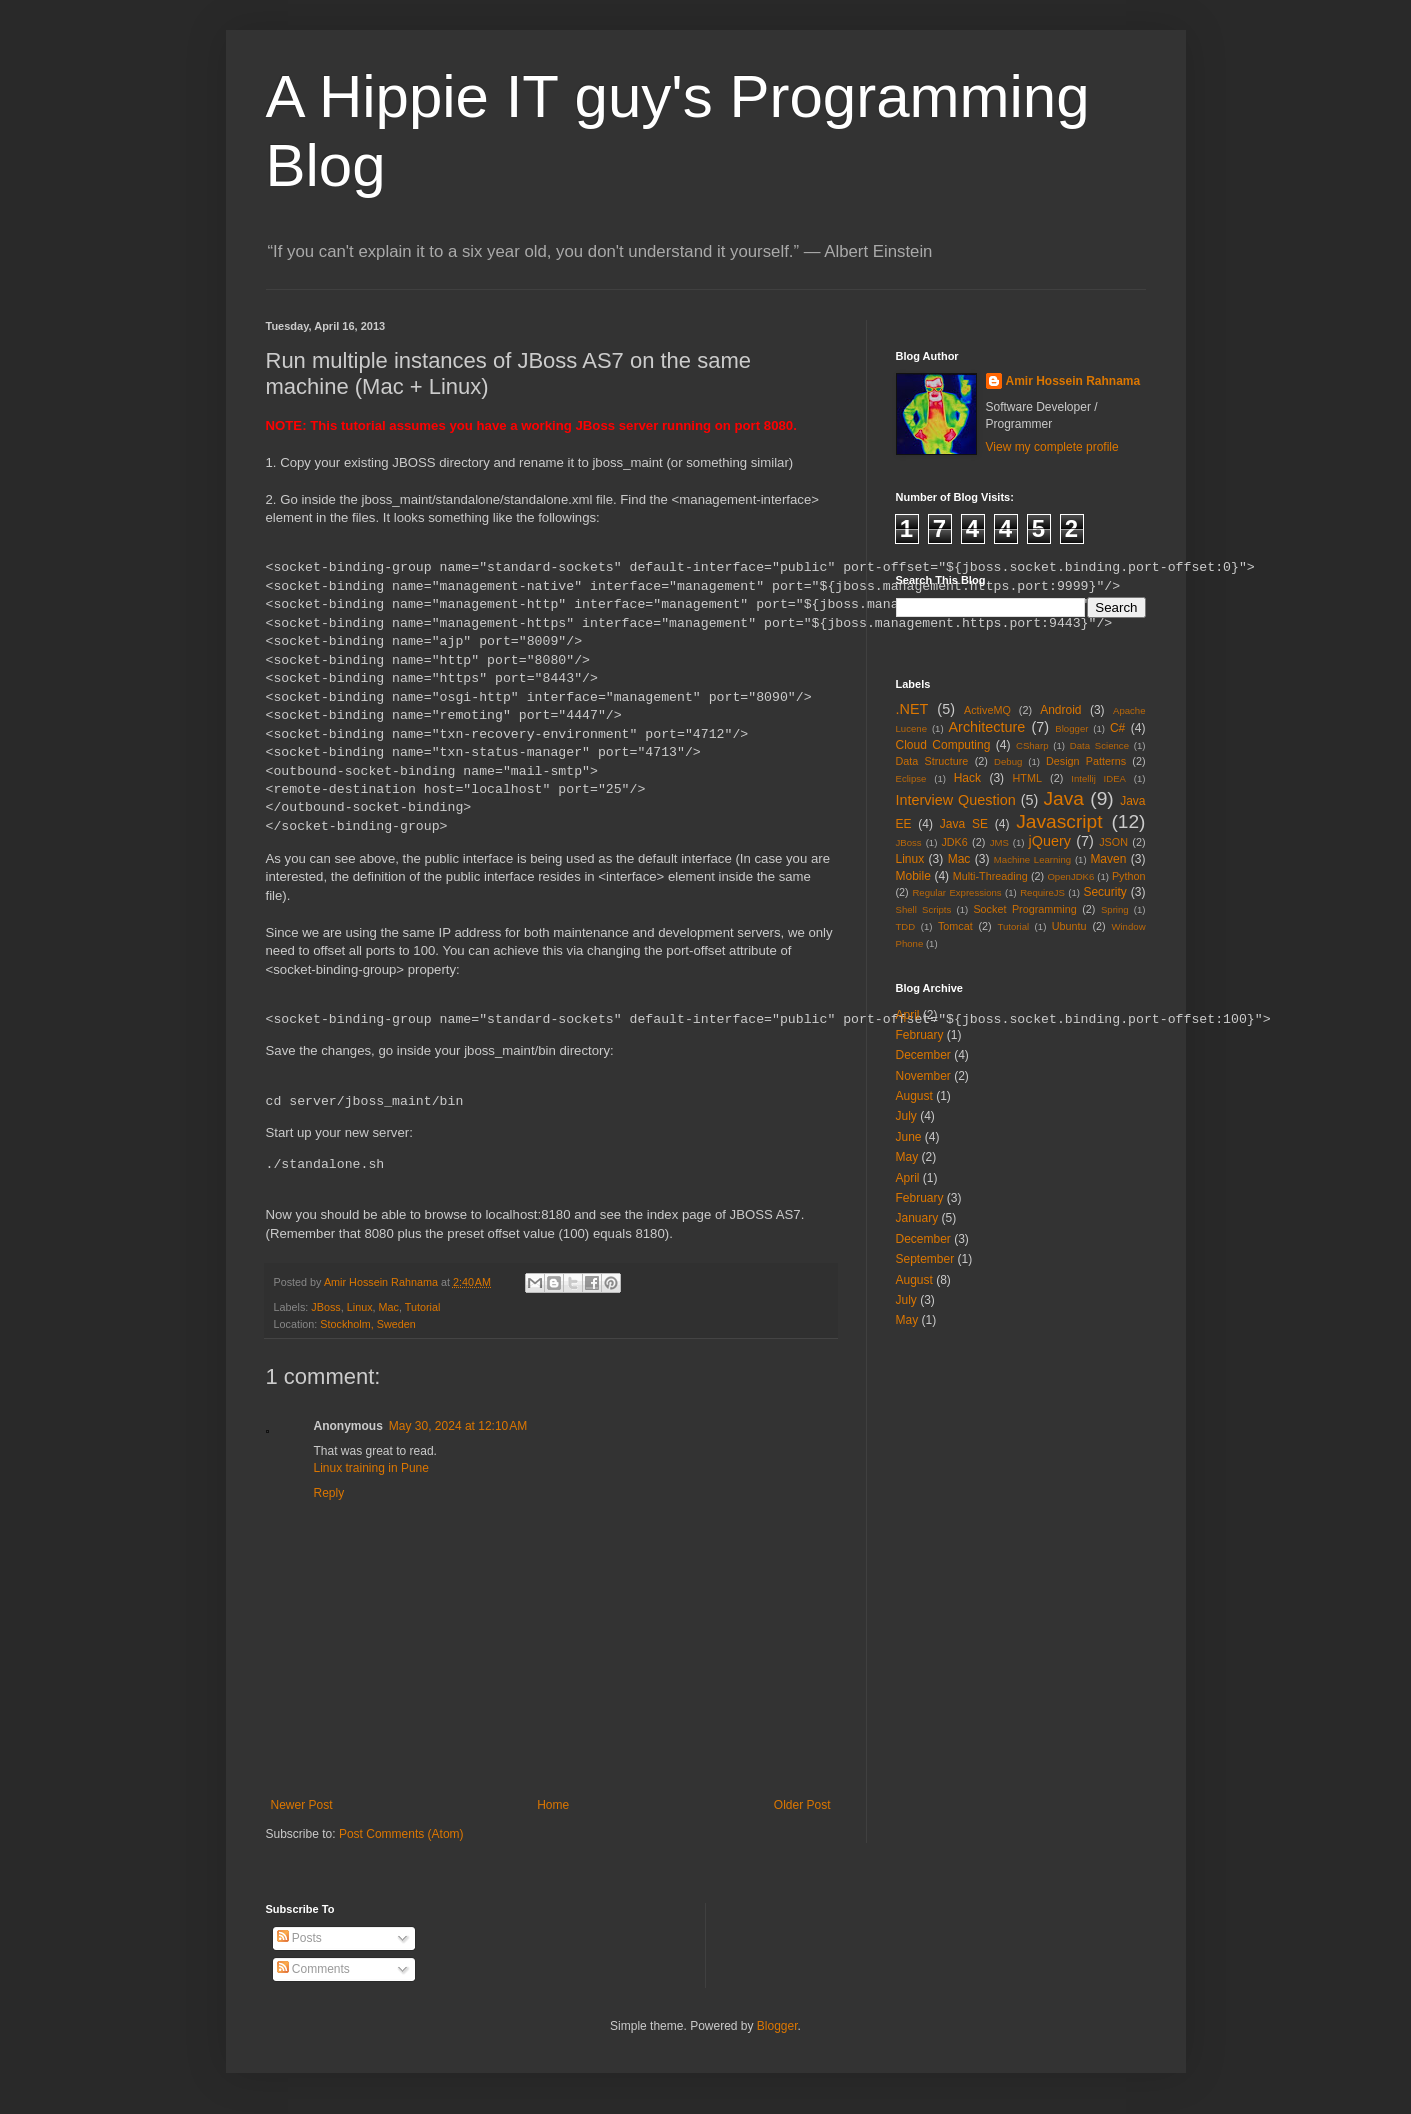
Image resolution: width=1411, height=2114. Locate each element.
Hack (967, 778)
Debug (1008, 761)
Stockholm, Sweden (367, 1324)
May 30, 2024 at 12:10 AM (458, 1426)
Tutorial (423, 1307)
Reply (329, 1493)
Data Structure (932, 761)
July (906, 1116)
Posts (299, 1938)
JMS (999, 842)
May (907, 1157)
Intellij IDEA (1098, 778)
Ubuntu (1069, 926)
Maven (1108, 859)
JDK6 (954, 842)
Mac (389, 1307)
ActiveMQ (987, 710)
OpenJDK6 (1070, 876)
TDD (906, 926)
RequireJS (1042, 892)
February (920, 1035)
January (917, 1218)
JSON (1113, 842)
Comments (313, 1969)
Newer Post (302, 1805)
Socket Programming (1024, 909)
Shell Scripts (924, 909)
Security (1104, 892)
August (914, 1096)
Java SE (964, 824)
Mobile (913, 876)
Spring (1115, 909)
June (909, 1137)
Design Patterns (1086, 761)
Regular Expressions (956, 892)
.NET (912, 709)
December (923, 1055)
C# (1117, 728)
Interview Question (956, 800)
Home (553, 1805)
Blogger (1071, 728)
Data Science (1099, 745)
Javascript (1059, 821)
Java (1063, 798)
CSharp (1032, 745)
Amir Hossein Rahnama (1073, 381)
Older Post (802, 1805)
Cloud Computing (943, 745)
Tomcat (955, 926)
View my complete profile (1052, 447)
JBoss (325, 1307)
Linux (360, 1307)
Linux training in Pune (371, 1468)
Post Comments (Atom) (401, 1834)
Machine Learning (1032, 859)
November (923, 1076)
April (908, 1015)
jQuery (1050, 841)
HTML (1027, 778)
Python (1129, 876)
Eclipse (911, 778)
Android (1060, 710)
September (925, 1259)
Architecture (987, 727)
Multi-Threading (990, 876)
